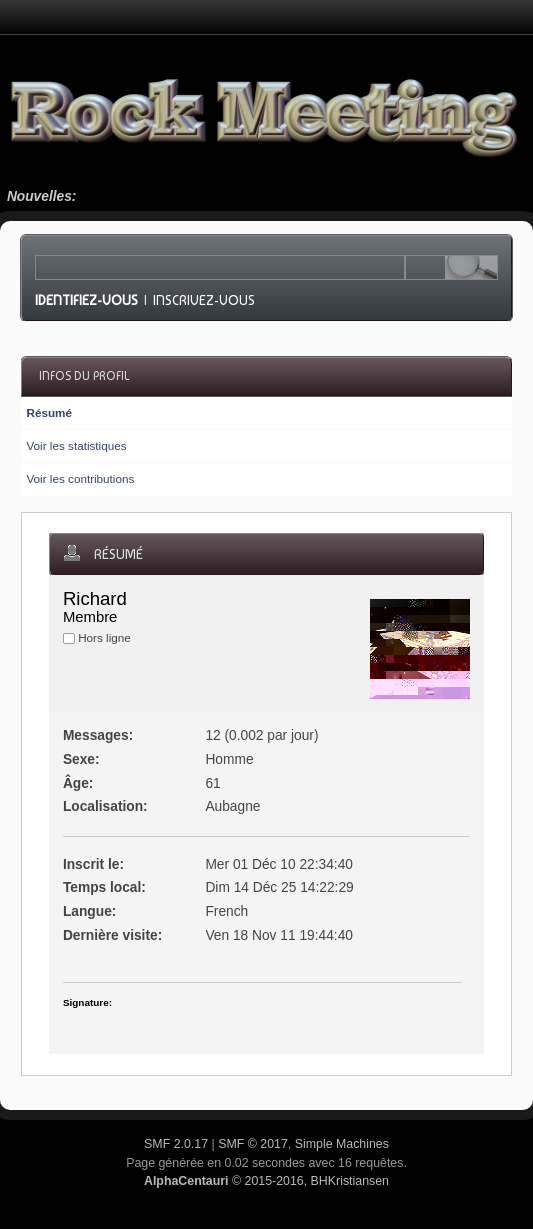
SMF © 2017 (253, 1144)
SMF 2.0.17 (176, 1144)
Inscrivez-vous (204, 300)
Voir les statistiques (76, 445)
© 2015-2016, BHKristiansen (266, 1181)
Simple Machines (342, 1144)
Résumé (48, 412)
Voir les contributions (80, 478)
